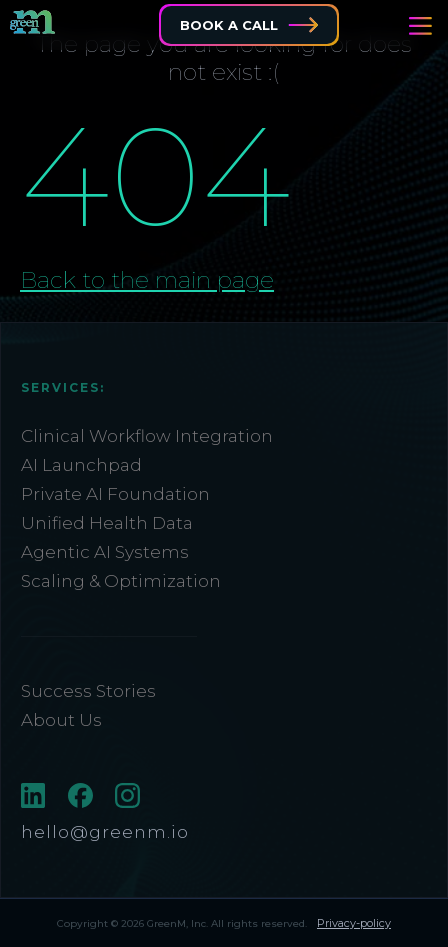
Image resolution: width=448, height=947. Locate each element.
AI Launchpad (81, 465)
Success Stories (88, 691)
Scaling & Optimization (121, 581)
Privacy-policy (354, 923)
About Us (61, 720)
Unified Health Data (107, 523)
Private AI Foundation (115, 494)
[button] (421, 25)
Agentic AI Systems (105, 552)
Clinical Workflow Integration (147, 436)
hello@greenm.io (105, 832)
